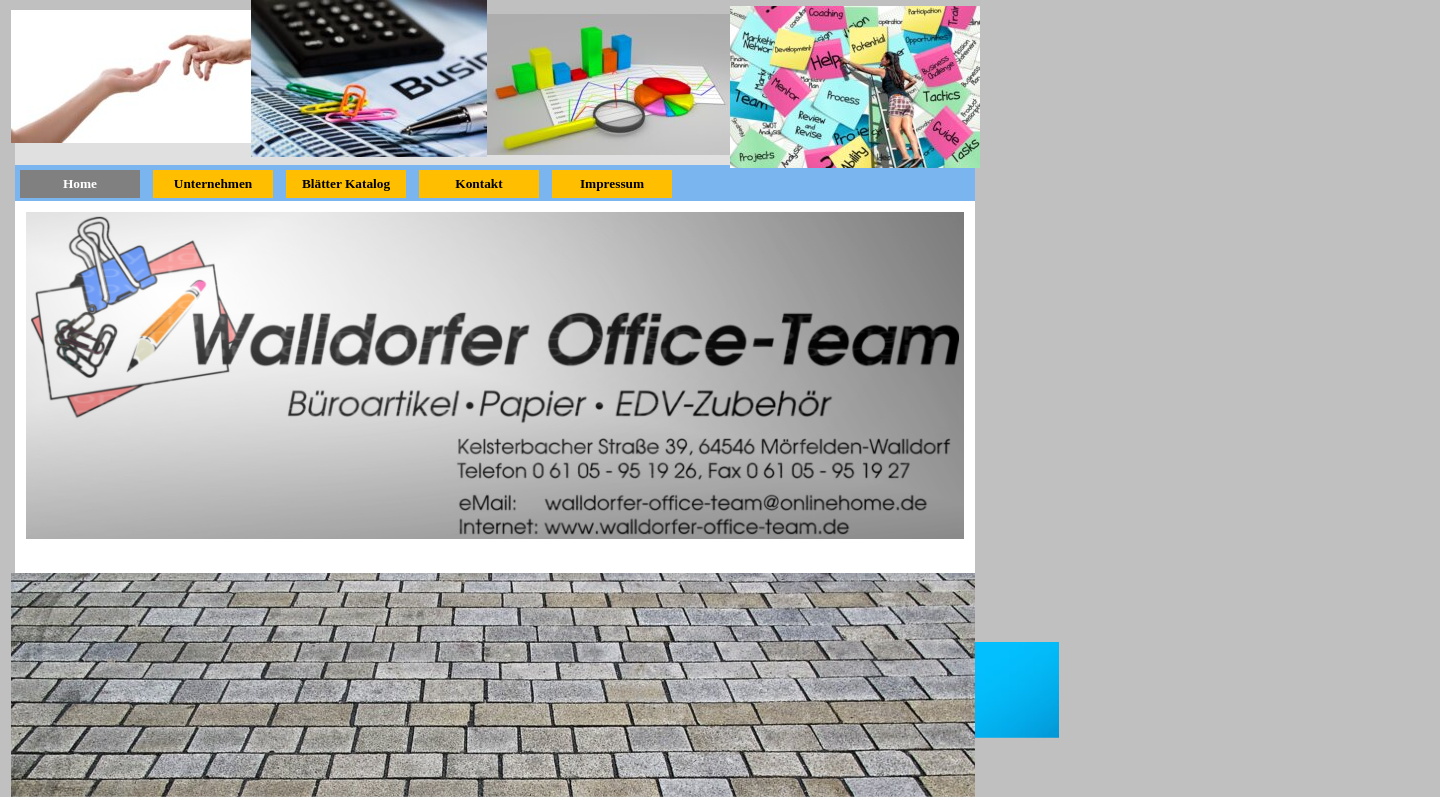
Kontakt (478, 183)
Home (80, 183)
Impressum (612, 183)
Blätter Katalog (346, 183)
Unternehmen (213, 183)
